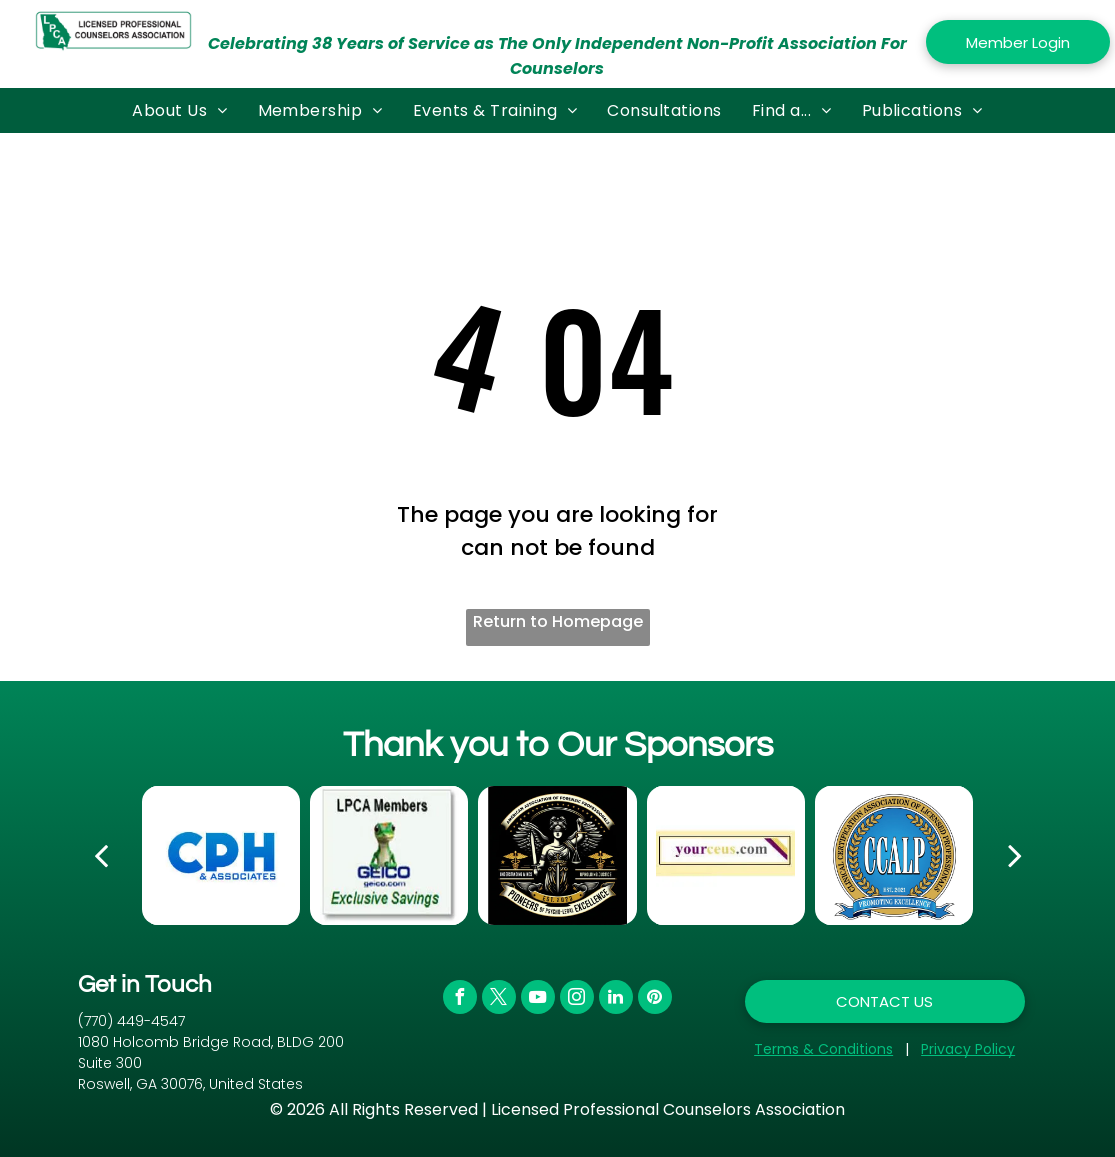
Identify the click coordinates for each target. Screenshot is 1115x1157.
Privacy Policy (968, 1049)
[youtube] (538, 999)
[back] (101, 855)
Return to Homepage (558, 621)
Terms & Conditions (823, 1049)
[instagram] (577, 999)
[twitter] (499, 999)
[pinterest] (655, 999)
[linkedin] (616, 999)
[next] (1015, 855)
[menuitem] (179, 110)
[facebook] (460, 999)
